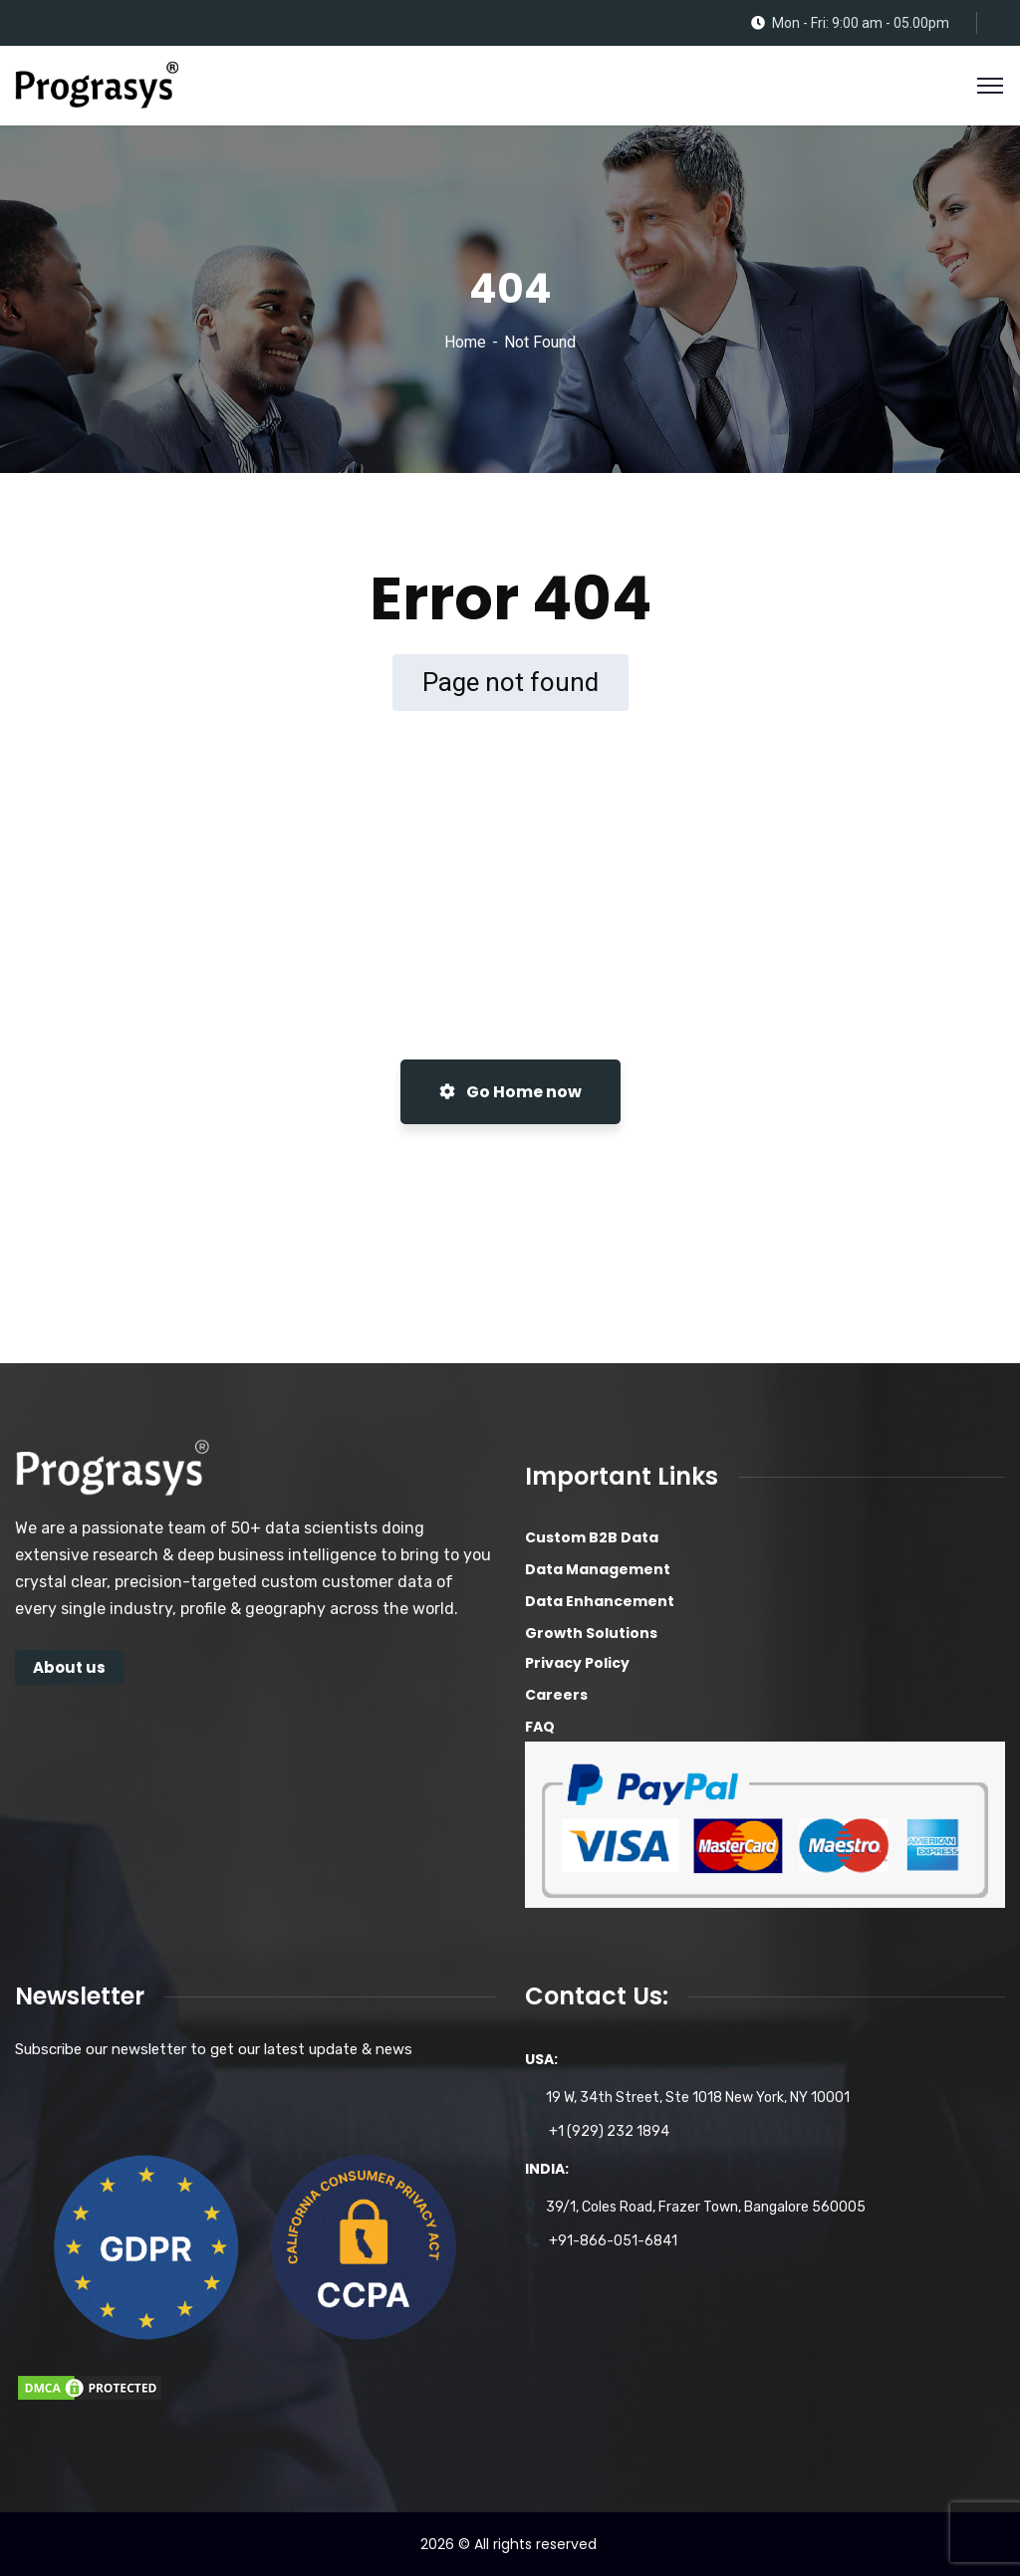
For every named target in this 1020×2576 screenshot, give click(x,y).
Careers (556, 1695)
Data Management (597, 1569)
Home (465, 342)
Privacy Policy (577, 1663)
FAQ (540, 1727)
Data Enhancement (599, 1601)
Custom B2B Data (591, 1537)
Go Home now (510, 1091)
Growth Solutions (591, 1633)
